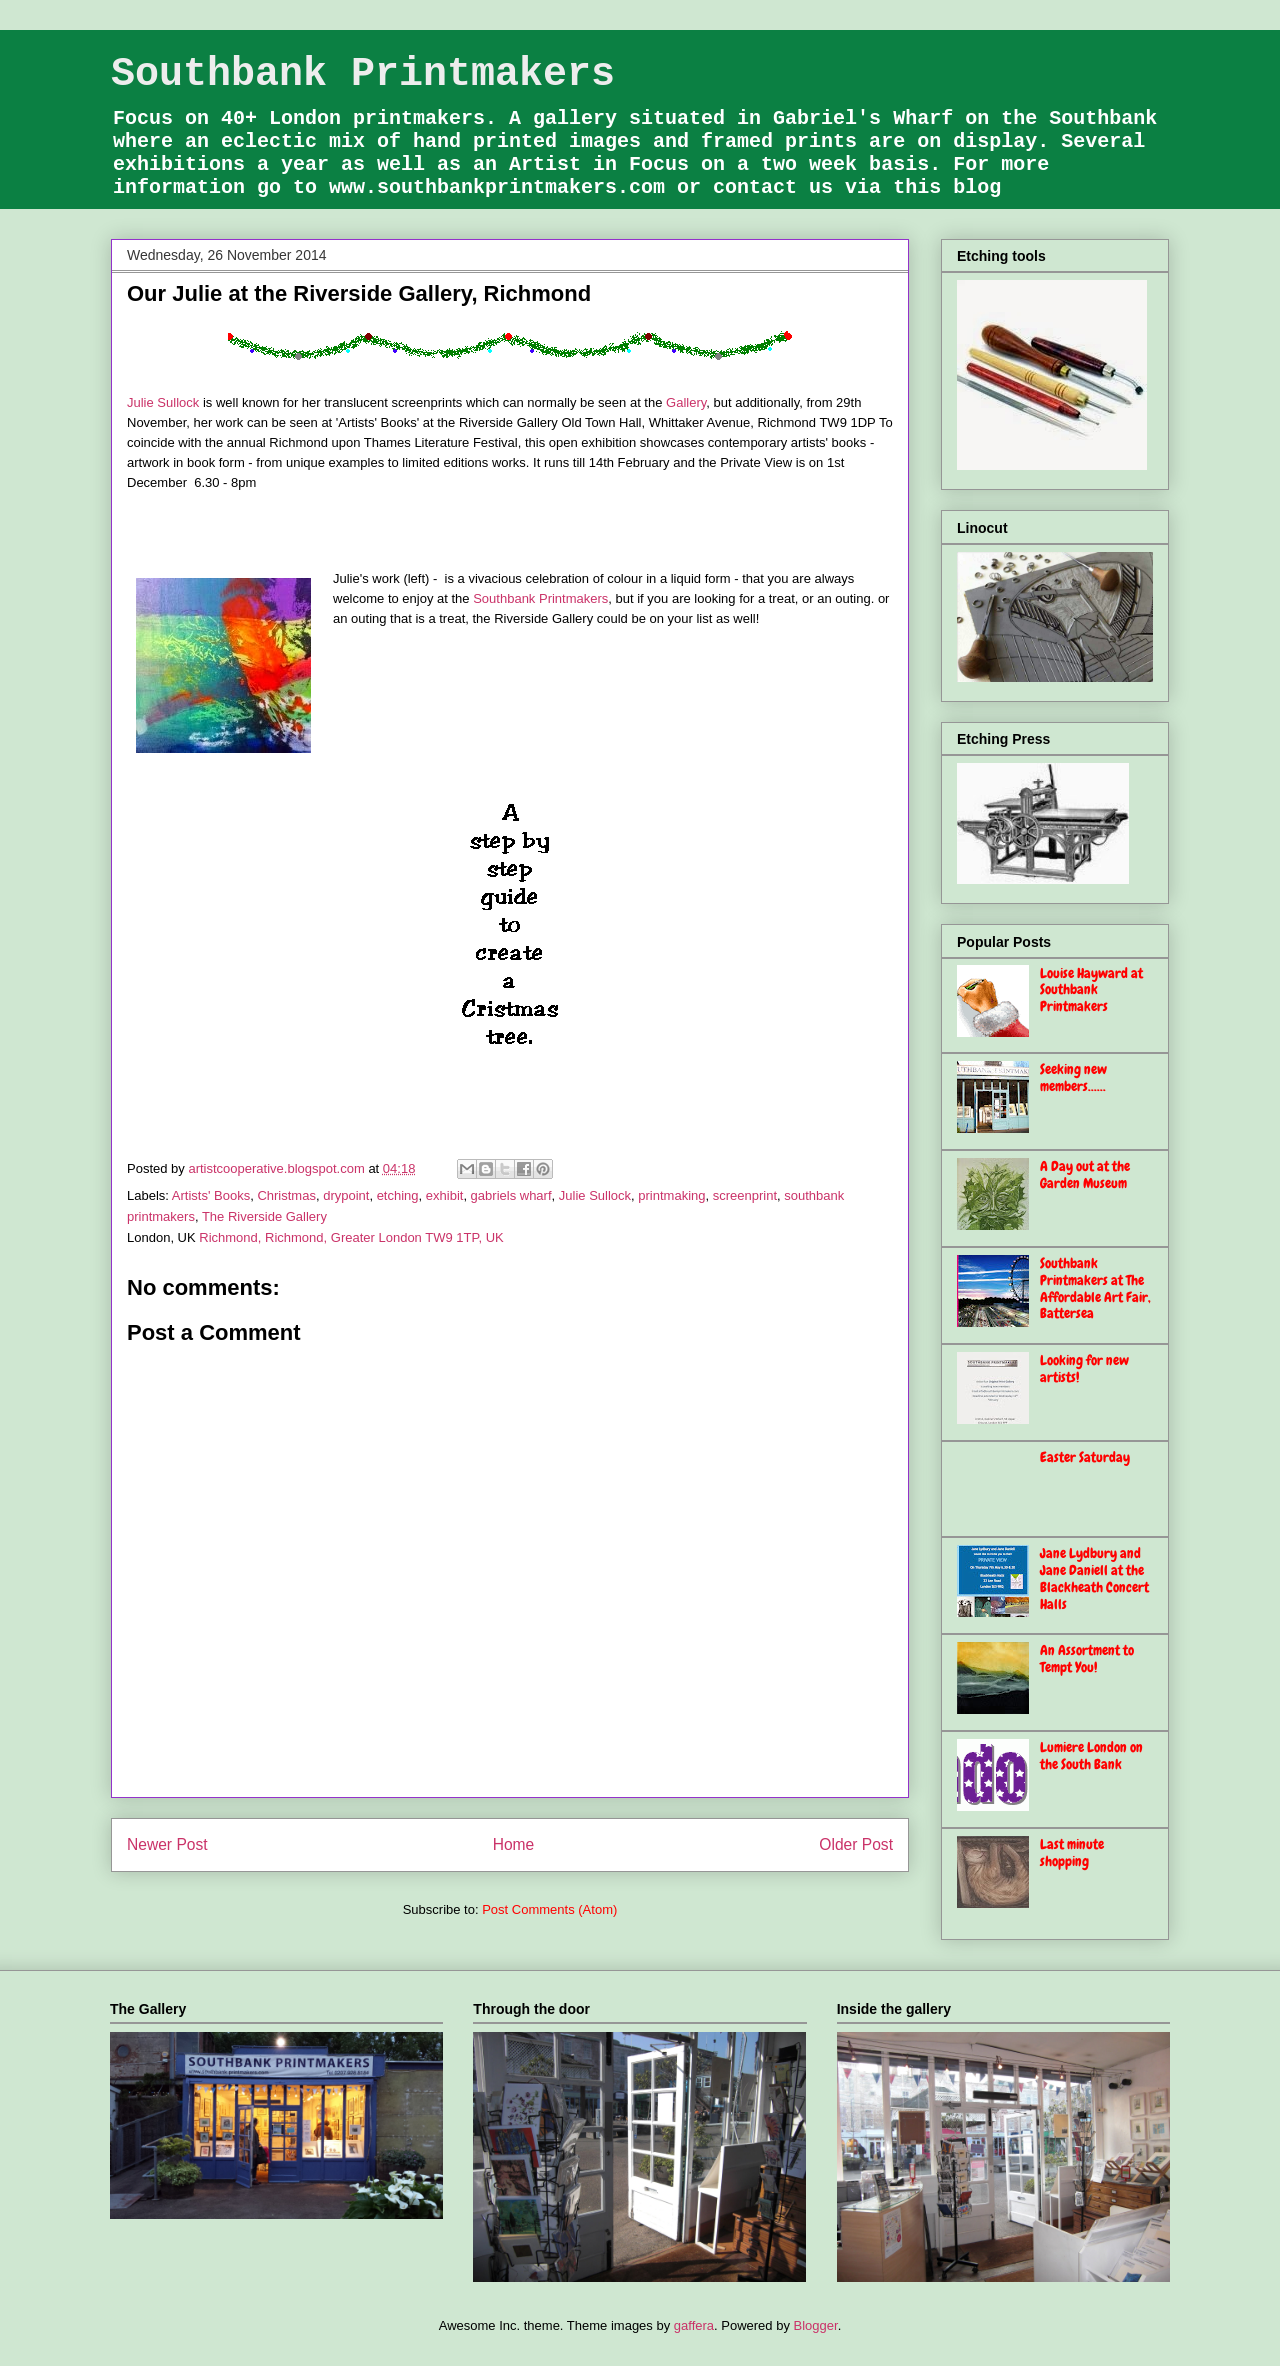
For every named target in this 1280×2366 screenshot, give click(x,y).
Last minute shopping (1072, 1852)
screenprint (745, 1195)
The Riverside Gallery (264, 1216)
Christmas (286, 1195)
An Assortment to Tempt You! (1087, 1658)
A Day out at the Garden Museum (1085, 1174)
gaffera (694, 2325)
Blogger (816, 2325)
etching (398, 1195)
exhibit (445, 1195)
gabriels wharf (511, 1195)
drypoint (346, 1195)
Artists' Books (211, 1195)
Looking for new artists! (1084, 1368)
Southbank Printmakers (363, 74)
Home (514, 1844)
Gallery (686, 402)
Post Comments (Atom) (549, 1909)
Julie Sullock (163, 402)
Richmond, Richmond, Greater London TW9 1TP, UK (351, 1237)
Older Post (856, 1844)
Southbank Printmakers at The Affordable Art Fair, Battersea (1095, 1288)
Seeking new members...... (1073, 1077)
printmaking (671, 1195)
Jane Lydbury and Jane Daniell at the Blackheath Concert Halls (1094, 1578)
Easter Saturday (1085, 1457)
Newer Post (167, 1844)
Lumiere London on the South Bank (1091, 1755)
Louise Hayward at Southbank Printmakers (1091, 990)
